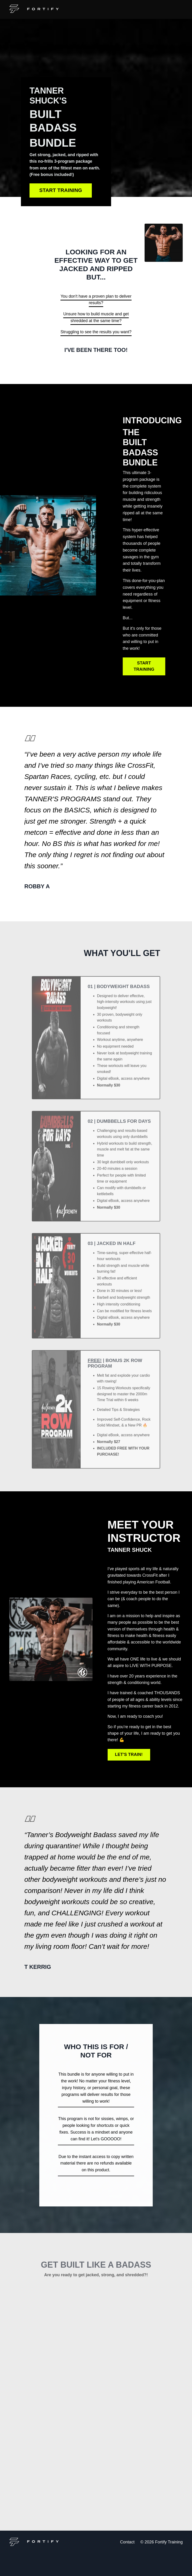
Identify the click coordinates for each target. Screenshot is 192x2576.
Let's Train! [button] (130, 1776)
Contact (127, 2564)
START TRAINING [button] (61, 191)
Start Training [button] (144, 672)
